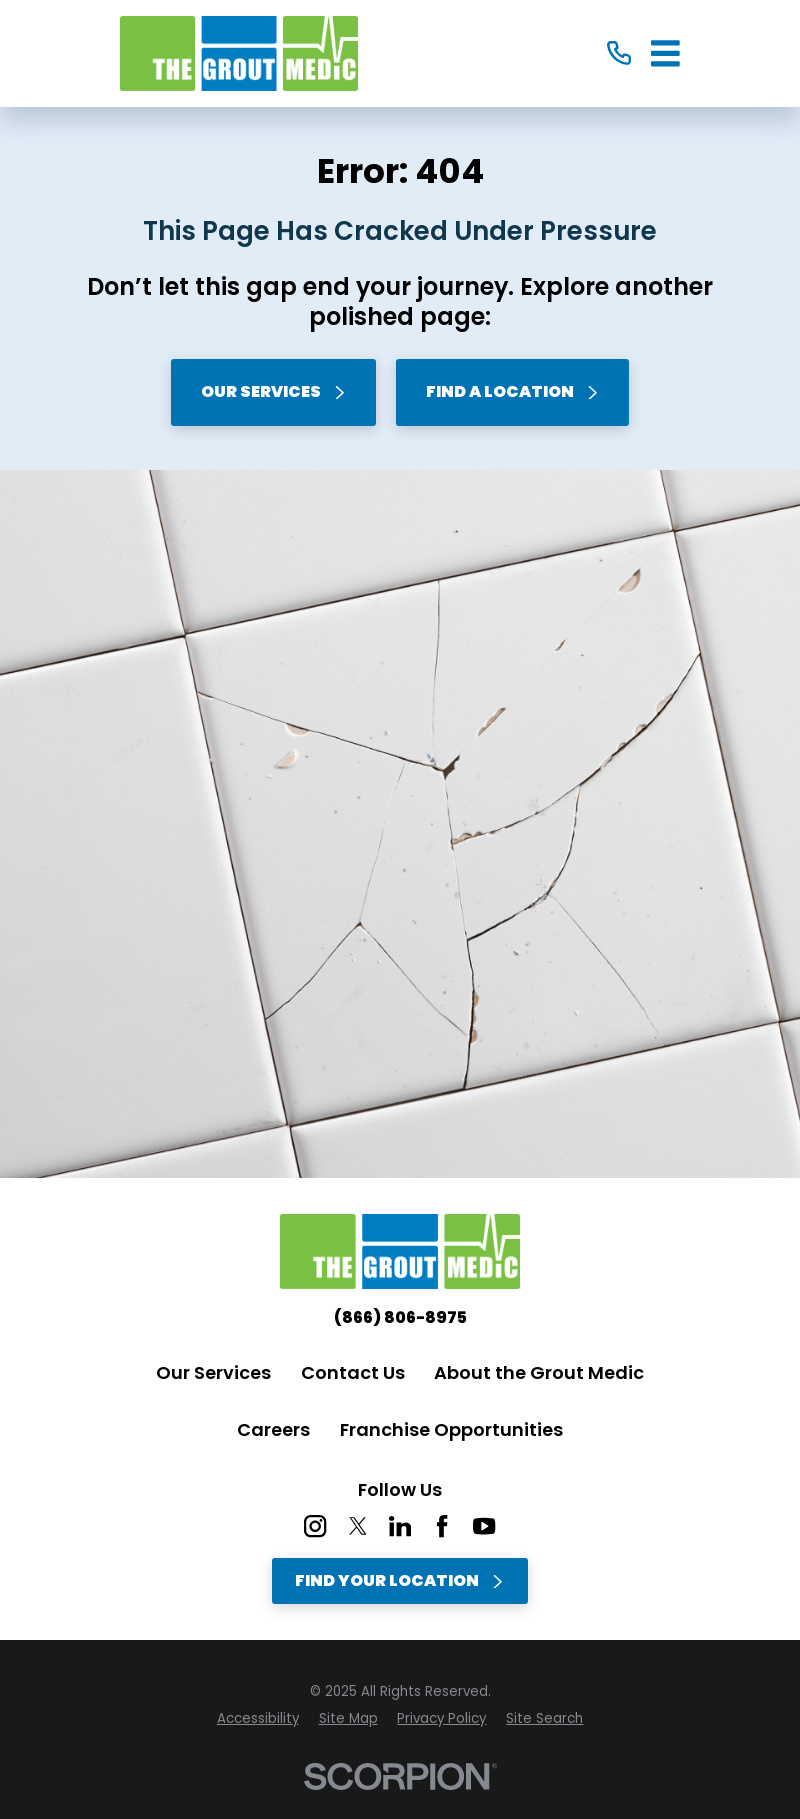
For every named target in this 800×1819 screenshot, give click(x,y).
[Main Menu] (665, 53)
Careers (273, 1429)
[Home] (239, 53)
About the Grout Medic (539, 1372)
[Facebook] (442, 1526)
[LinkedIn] (400, 1526)
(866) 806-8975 (400, 1318)
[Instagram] (315, 1526)
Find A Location (513, 391)
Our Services (274, 391)
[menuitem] (258, 1719)
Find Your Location (400, 1580)
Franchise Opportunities (451, 1429)
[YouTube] (484, 1526)
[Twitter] (358, 1526)
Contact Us (353, 1372)
